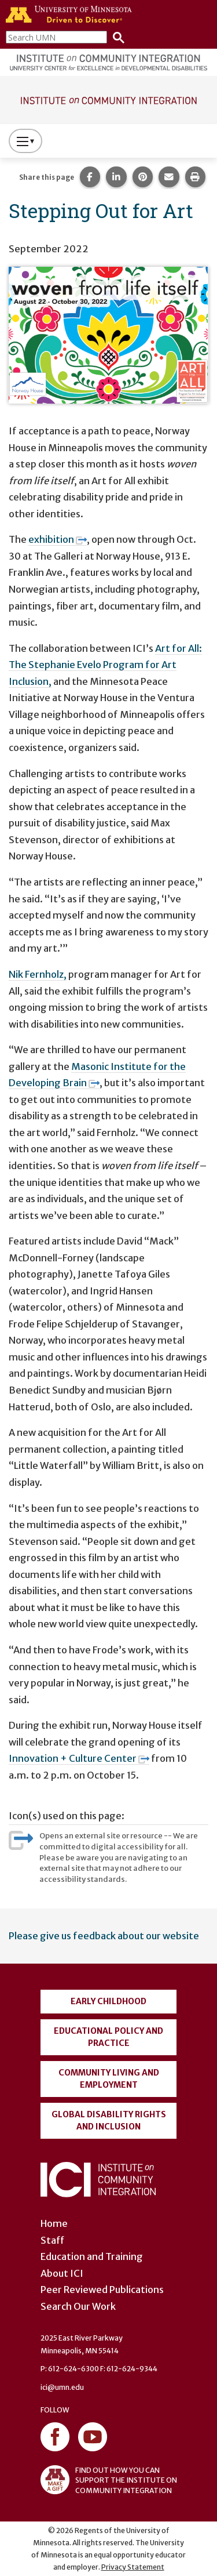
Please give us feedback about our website (104, 1936)
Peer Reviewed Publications (102, 2289)
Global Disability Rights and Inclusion (109, 2120)
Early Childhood (108, 2001)
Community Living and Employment (108, 2078)
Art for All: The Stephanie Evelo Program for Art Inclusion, (105, 665)
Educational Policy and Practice (108, 2037)
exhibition (57, 539)
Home (54, 2223)
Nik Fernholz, (38, 974)
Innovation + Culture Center (79, 1758)
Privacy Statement (132, 2567)
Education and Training (92, 2256)
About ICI (62, 2273)
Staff (52, 2240)
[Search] (115, 37)
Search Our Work (78, 2306)
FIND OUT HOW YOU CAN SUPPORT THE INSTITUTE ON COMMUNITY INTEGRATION (109, 2479)
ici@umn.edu (62, 2387)
